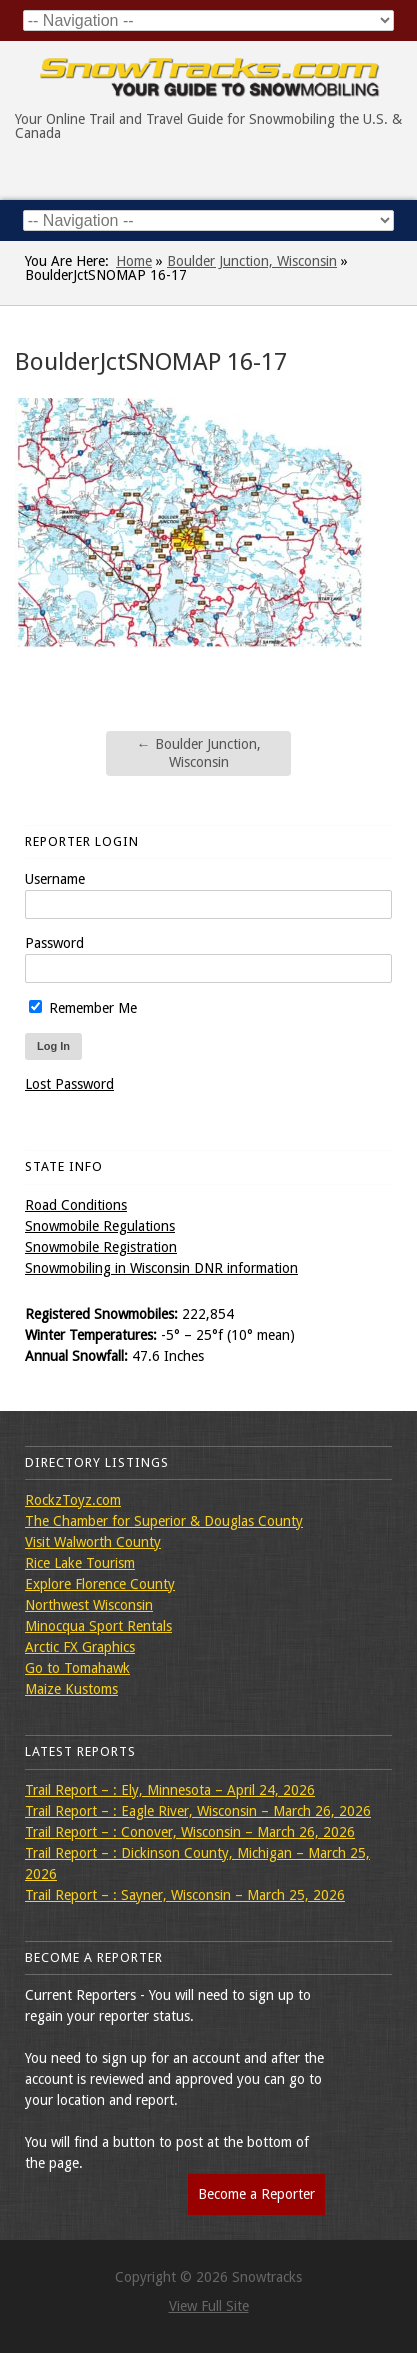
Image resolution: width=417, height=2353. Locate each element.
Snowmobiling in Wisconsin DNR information (161, 1268)
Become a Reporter (256, 2194)
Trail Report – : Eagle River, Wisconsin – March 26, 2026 (198, 1811)
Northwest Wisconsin (89, 1605)
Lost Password (69, 1084)
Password (54, 943)
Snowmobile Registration (101, 1247)
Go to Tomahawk (77, 1668)
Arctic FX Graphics (80, 1647)
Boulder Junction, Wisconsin (252, 261)
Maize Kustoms (71, 1689)
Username (55, 879)
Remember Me (83, 1008)
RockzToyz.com (73, 1500)
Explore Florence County (100, 1584)
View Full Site (209, 2306)
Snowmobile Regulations (100, 1226)
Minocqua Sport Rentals (98, 1626)
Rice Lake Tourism (80, 1563)
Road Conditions (76, 1205)
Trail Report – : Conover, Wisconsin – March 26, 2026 (190, 1832)
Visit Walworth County (93, 1542)
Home (134, 261)
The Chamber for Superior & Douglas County (164, 1521)
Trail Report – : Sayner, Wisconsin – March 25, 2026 (185, 1895)
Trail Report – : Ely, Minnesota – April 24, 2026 (170, 1790)
